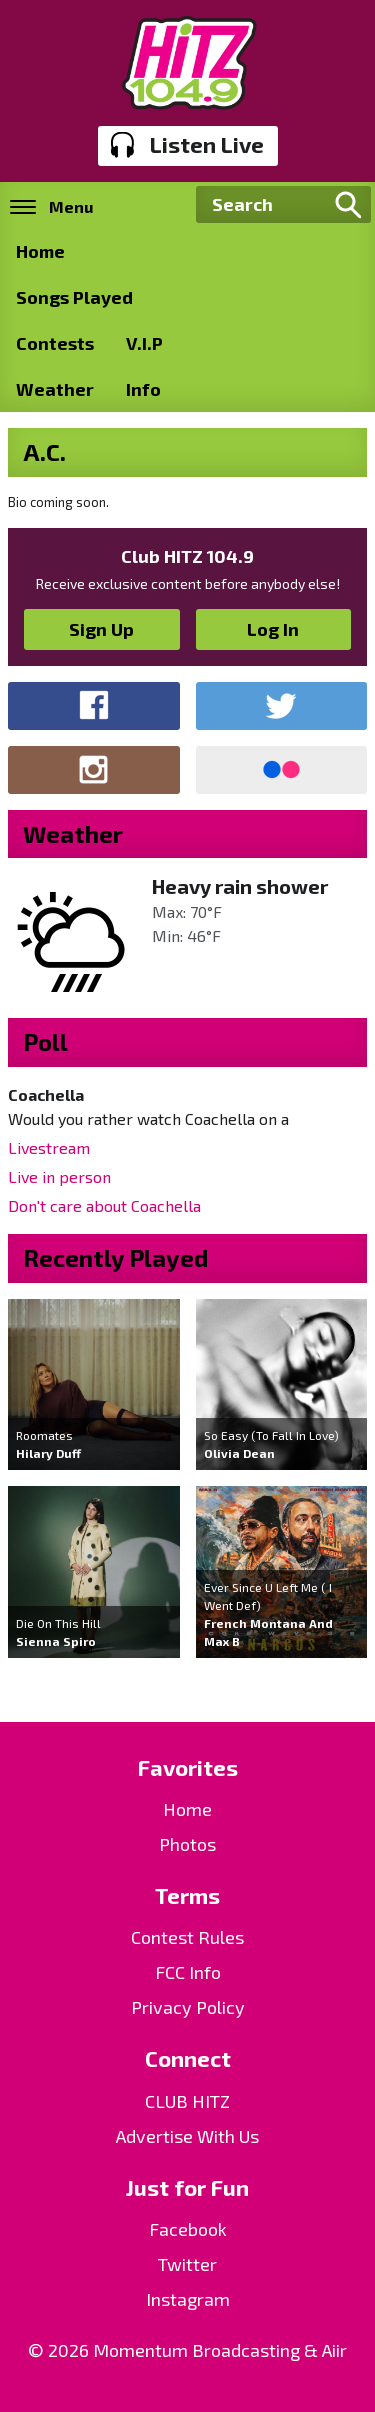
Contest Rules (187, 1937)
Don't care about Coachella (104, 1205)
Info (143, 389)
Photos (187, 1844)
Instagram (188, 2299)
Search (348, 205)
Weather (55, 389)
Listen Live (187, 145)
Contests (55, 343)
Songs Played (74, 297)
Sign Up (101, 629)
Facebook (188, 2229)
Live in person (59, 1176)
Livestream (49, 1147)
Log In (273, 629)
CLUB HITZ (187, 2101)
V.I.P (144, 343)
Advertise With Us (187, 2136)
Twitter (187, 2264)
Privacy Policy (188, 2007)
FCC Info (188, 1972)
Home (40, 251)
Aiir (334, 2350)
